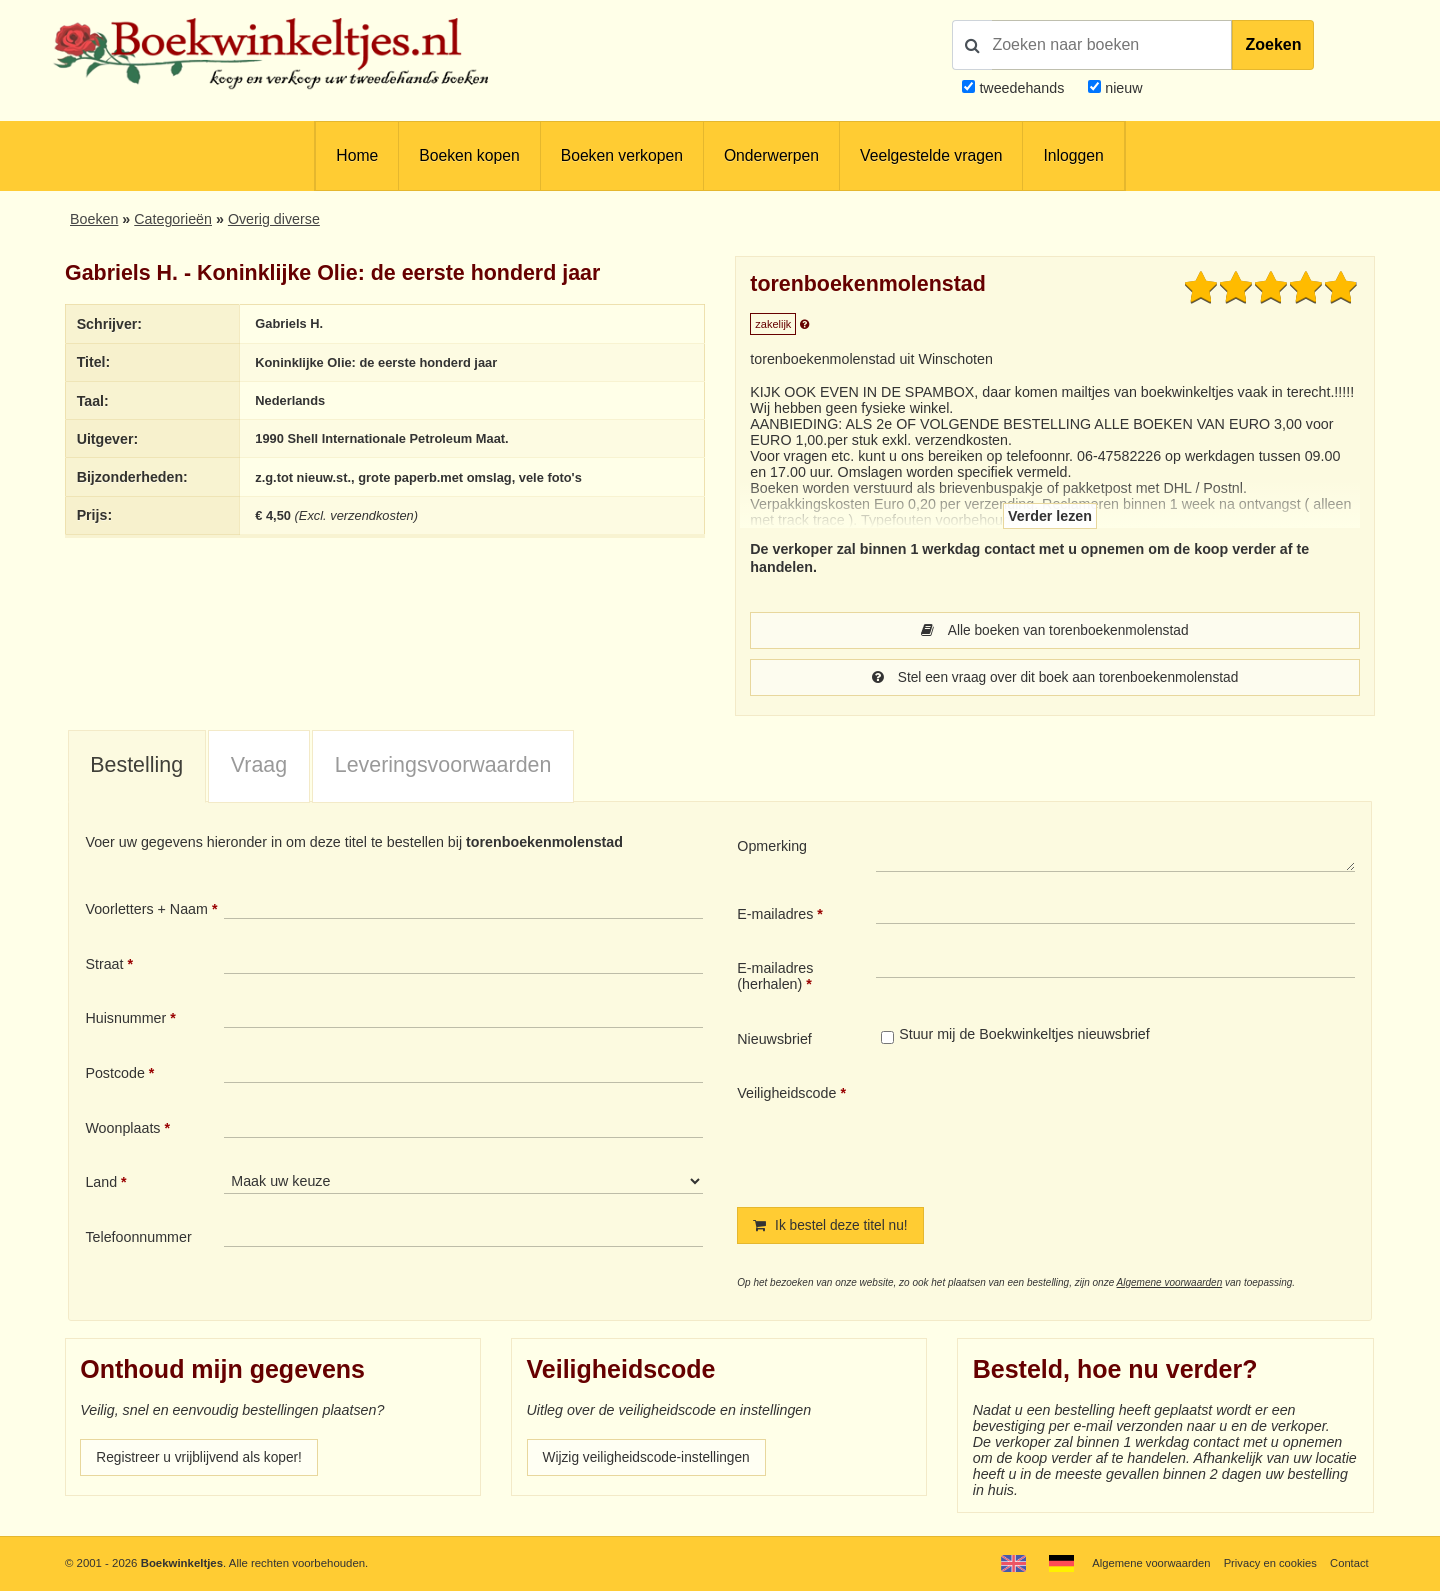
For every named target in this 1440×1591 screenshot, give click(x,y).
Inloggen (1073, 155)
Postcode (114, 1075)
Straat (104, 966)
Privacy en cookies (1268, 1563)
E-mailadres (775, 916)
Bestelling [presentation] (136, 767)
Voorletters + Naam (146, 911)
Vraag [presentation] (259, 767)
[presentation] (1043, 1131)
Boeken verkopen (622, 155)
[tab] (137, 769)
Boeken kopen (469, 155)
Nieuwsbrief (774, 1041)
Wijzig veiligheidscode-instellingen (651, 1461)
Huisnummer (125, 1020)
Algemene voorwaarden (1170, 1285)
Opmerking (772, 848)
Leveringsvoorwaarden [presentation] (443, 767)
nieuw (1121, 88)
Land (101, 1184)
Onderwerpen (771, 155)
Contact (1348, 1563)
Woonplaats (122, 1130)
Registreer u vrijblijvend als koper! (203, 1461)
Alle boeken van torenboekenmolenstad (1055, 631)
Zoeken (1273, 44)
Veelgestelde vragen (931, 155)
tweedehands (1021, 88)
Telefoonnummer (138, 1239)
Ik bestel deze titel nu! (833, 1228)
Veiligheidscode (786, 1095)
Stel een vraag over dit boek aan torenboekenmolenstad (1054, 679)
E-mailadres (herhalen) (775, 978)
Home (357, 155)
